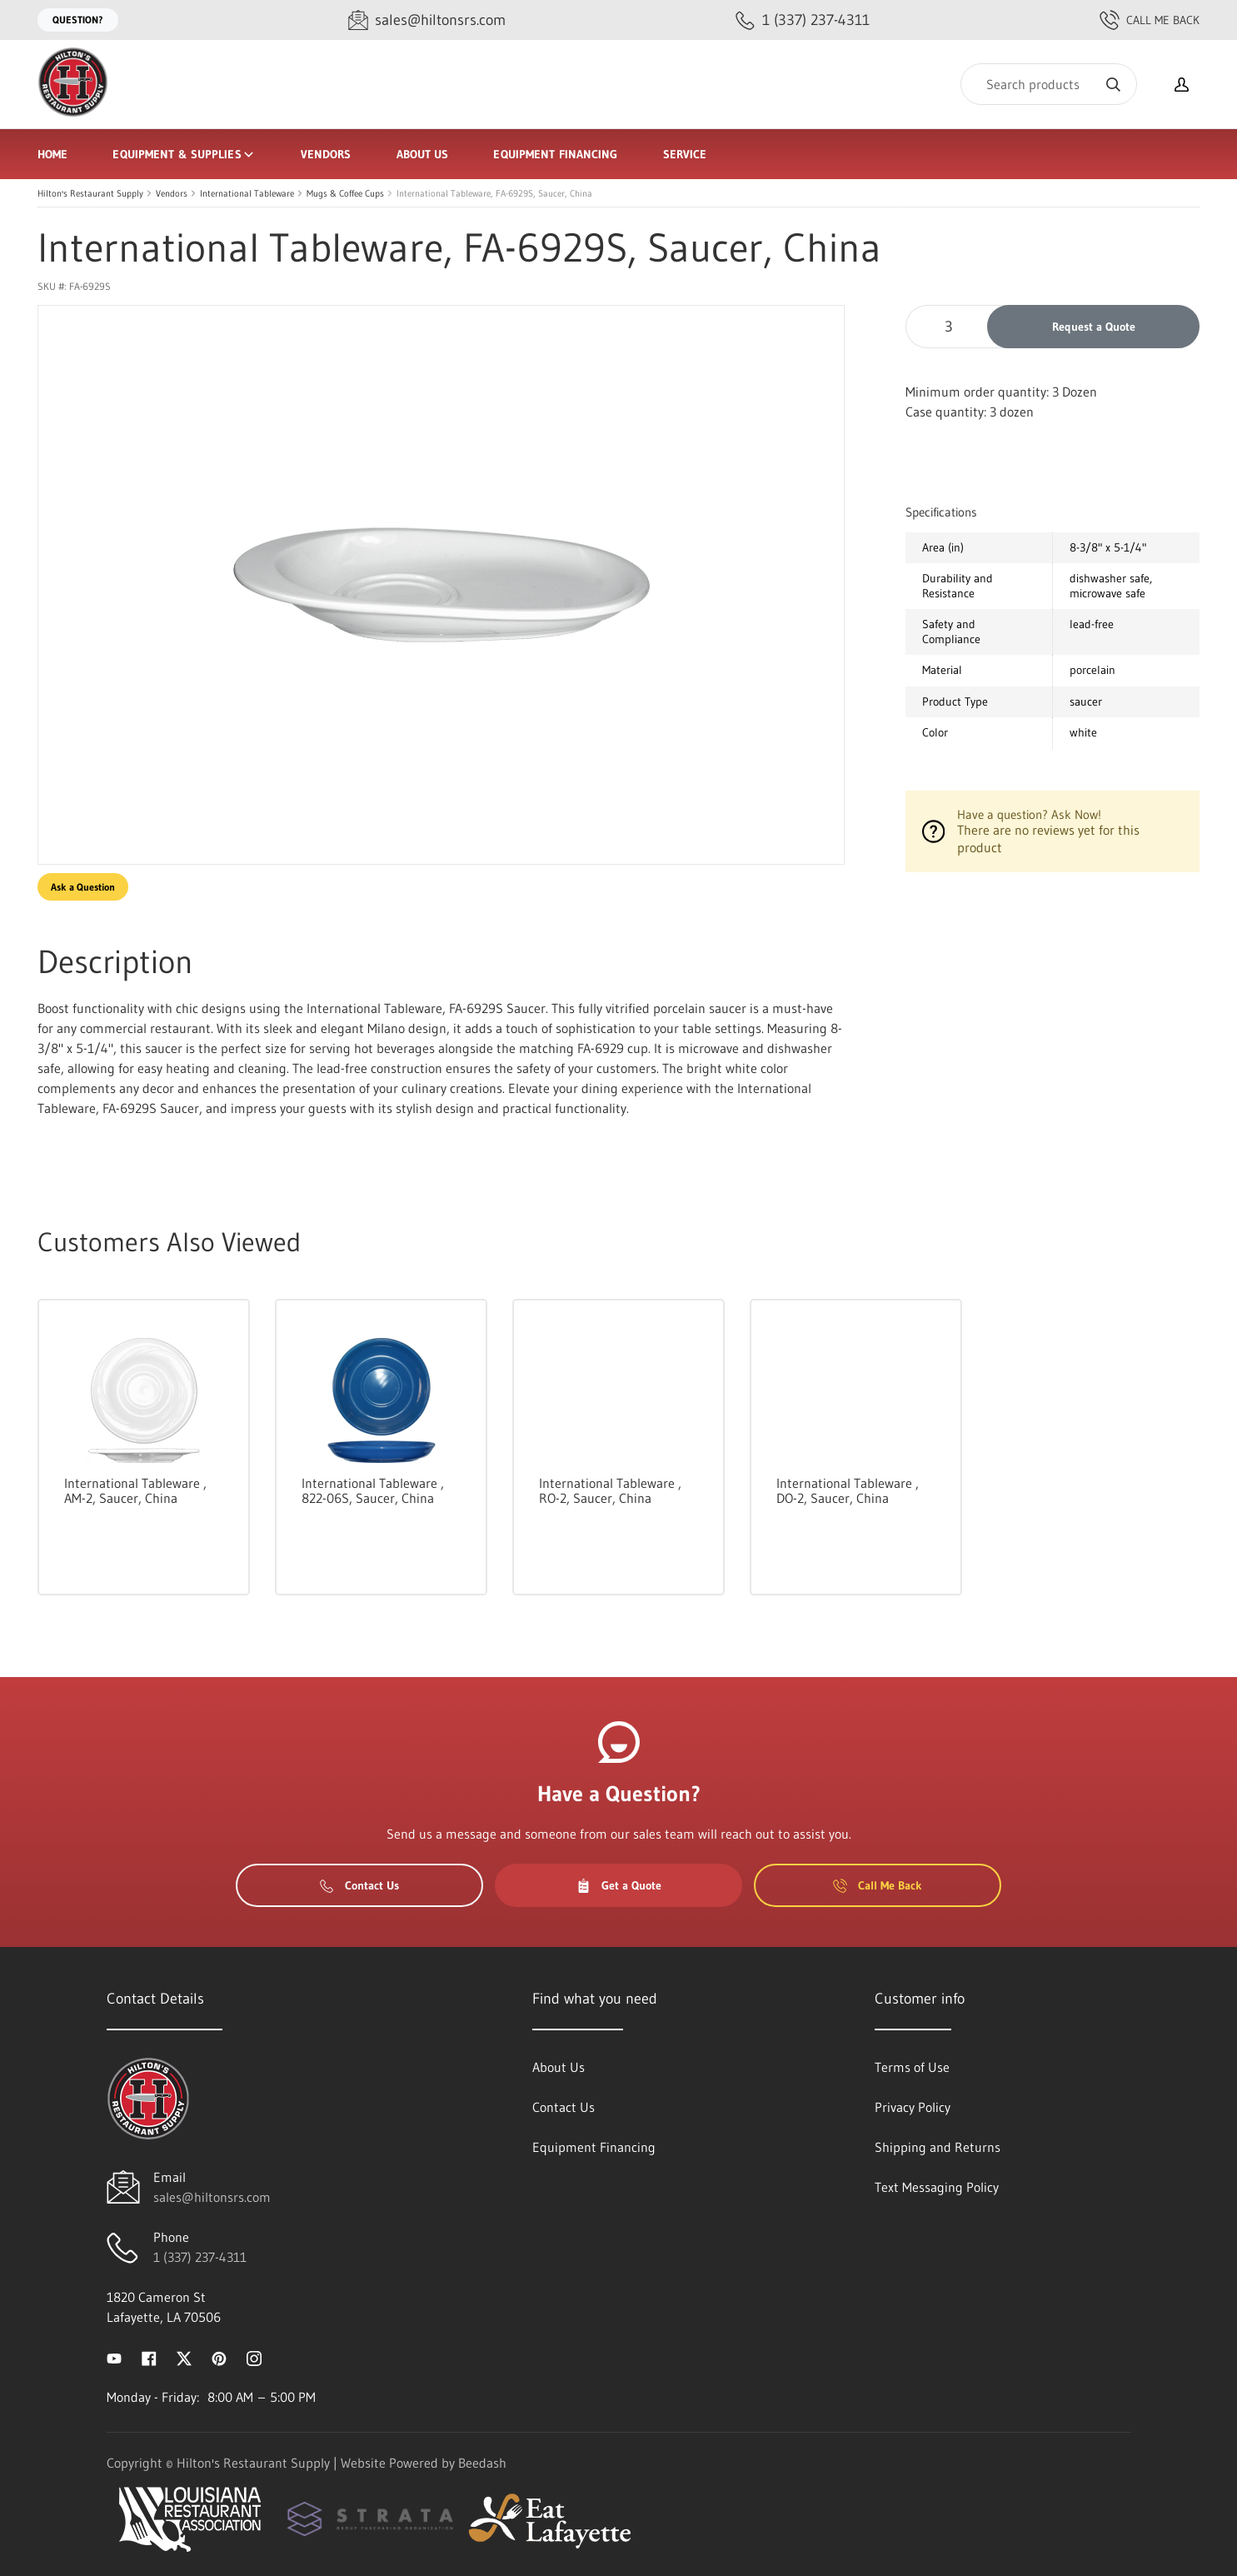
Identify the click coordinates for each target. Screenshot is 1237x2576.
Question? (77, 19)
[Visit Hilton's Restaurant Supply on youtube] (114, 2357)
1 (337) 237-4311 (200, 2257)
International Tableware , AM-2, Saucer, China (135, 1490)
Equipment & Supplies (183, 154)
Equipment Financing (555, 154)
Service (685, 154)
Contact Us (359, 1885)
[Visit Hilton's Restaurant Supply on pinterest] (219, 2357)
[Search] (1048, 84)
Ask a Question (83, 887)
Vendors (326, 154)
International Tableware (247, 193)
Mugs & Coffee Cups (345, 193)
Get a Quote (618, 1885)
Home (52, 154)
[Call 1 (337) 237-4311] (803, 20)
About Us (423, 154)
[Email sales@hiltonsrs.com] (427, 20)
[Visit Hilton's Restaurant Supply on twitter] (184, 2357)
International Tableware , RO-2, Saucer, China (610, 1490)
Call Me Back (1150, 20)
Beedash (482, 2462)
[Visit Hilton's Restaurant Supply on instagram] (254, 2357)
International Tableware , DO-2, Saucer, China (847, 1490)
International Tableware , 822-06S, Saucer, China (373, 1490)
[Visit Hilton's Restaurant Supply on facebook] (149, 2357)
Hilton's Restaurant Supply (90, 193)
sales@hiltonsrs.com (212, 2197)
